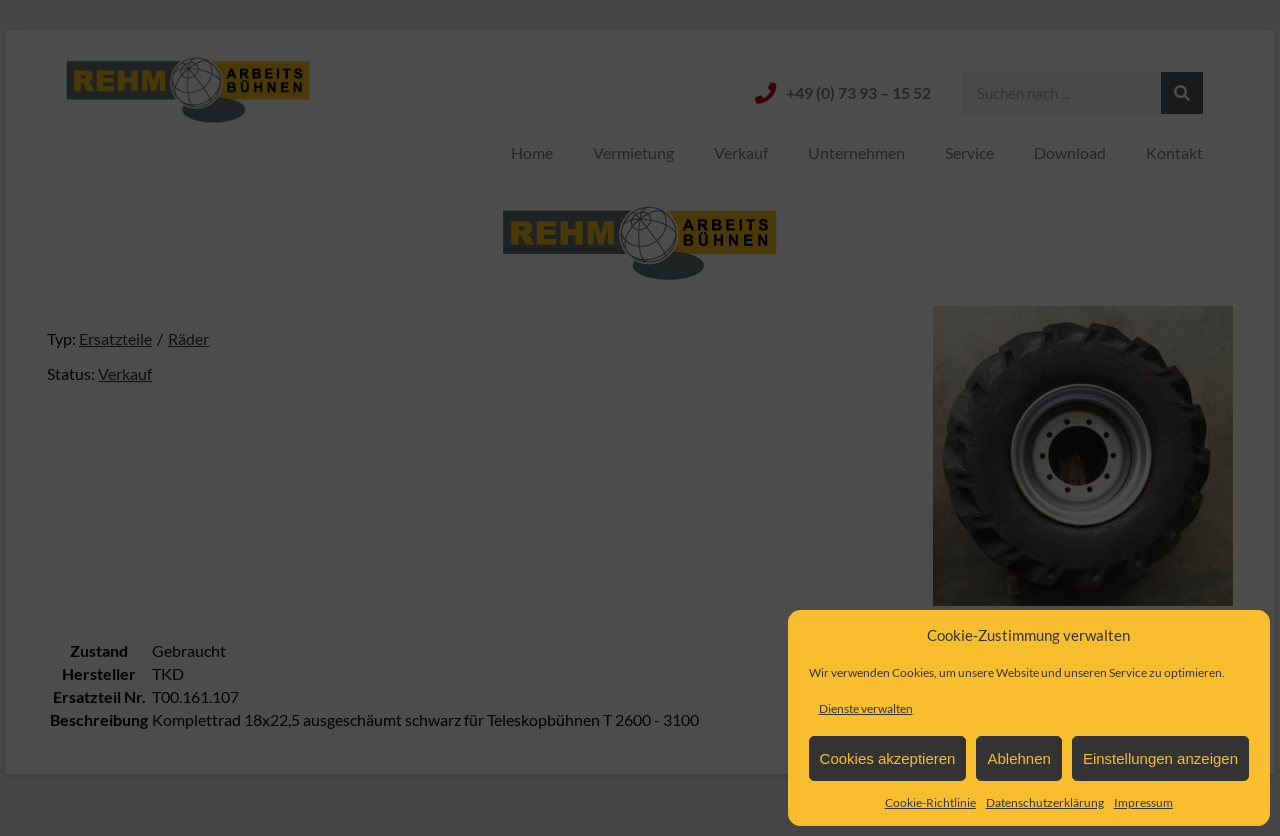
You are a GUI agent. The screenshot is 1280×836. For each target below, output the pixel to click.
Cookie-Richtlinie (930, 802)
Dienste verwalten (866, 708)
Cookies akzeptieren (888, 758)
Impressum (1143, 802)
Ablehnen (1018, 758)
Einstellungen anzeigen (1160, 758)
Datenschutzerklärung (1045, 802)
